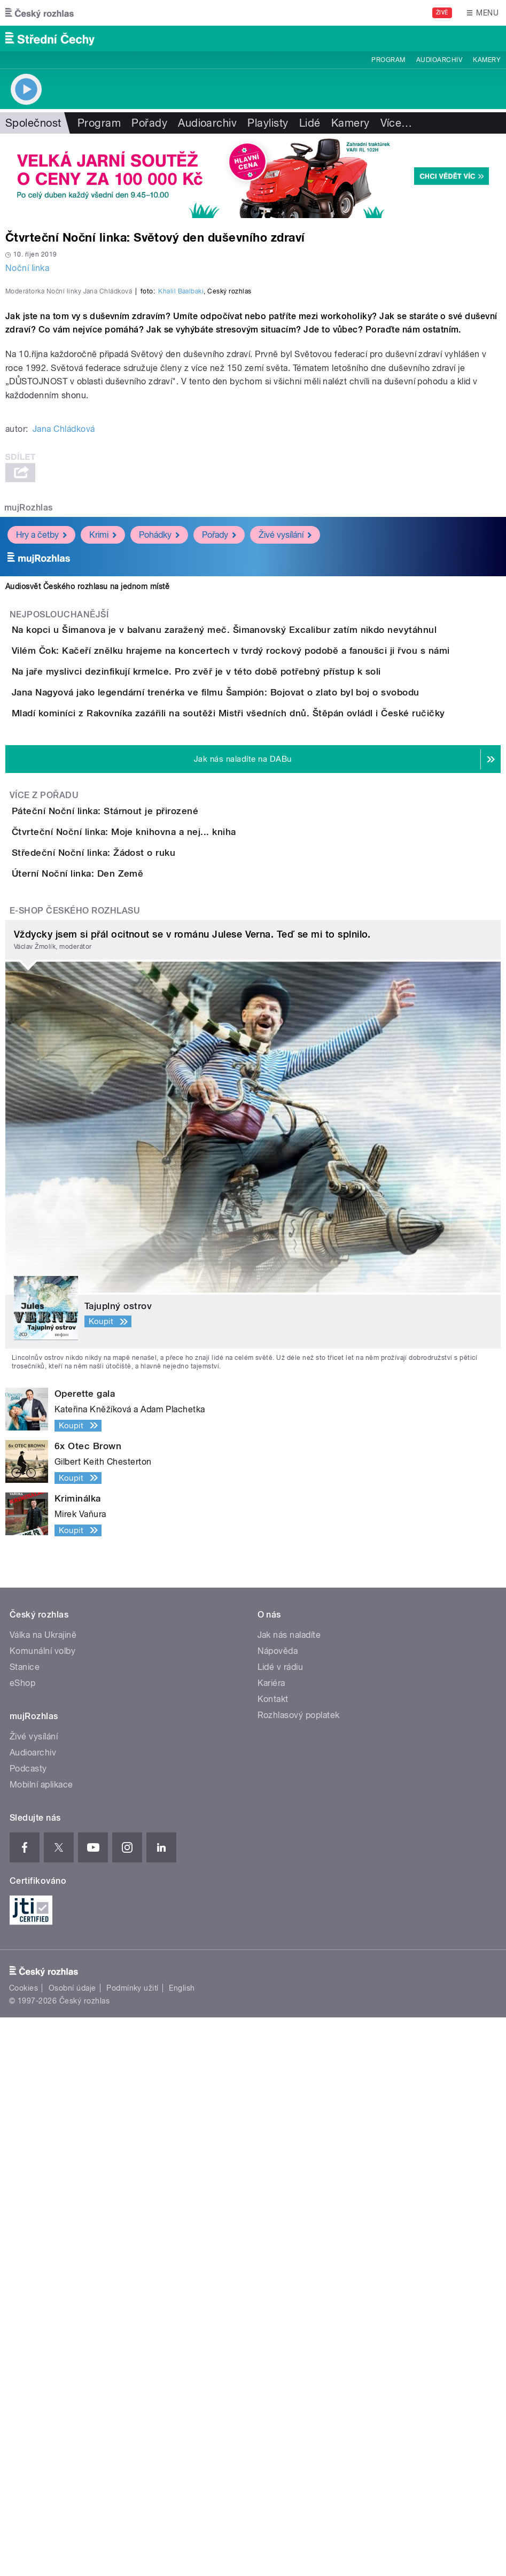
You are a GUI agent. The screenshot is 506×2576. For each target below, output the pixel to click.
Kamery (487, 60)
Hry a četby (41, 820)
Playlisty (267, 123)
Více (396, 123)
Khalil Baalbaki (181, 576)
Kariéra (271, 2242)
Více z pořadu (44, 1232)
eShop (22, 2242)
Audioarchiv (439, 60)
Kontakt (273, 2258)
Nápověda (278, 2210)
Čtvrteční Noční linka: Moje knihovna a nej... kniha (166, 1299)
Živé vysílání (285, 820)
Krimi (102, 820)
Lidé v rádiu (280, 2226)
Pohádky (159, 820)
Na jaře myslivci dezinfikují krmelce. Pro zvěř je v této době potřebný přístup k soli (239, 1017)
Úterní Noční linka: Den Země (120, 1401)
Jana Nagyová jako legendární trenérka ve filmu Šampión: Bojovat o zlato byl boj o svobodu (258, 1068)
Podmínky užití (132, 2547)
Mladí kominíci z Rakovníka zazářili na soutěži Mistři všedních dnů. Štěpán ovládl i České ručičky (271, 1120)
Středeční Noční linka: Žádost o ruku (136, 1350)
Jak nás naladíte (289, 2194)
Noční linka (27, 268)
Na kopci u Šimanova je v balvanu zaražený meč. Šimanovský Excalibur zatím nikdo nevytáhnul (267, 914)
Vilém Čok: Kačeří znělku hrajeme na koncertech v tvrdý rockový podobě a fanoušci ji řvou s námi (274, 966)
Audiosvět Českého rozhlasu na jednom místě (87, 871)
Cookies (23, 2547)
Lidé (310, 123)
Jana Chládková (64, 714)
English (181, 2547)
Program (388, 60)
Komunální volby (42, 2210)
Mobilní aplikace (41, 2344)
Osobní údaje (72, 2547)
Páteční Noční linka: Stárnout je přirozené (148, 1247)
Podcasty (28, 2328)
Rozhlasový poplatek (299, 2274)
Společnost (33, 123)
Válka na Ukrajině (43, 2194)
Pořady (149, 123)
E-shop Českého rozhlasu (75, 1469)
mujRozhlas (28, 792)
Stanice (25, 2226)
